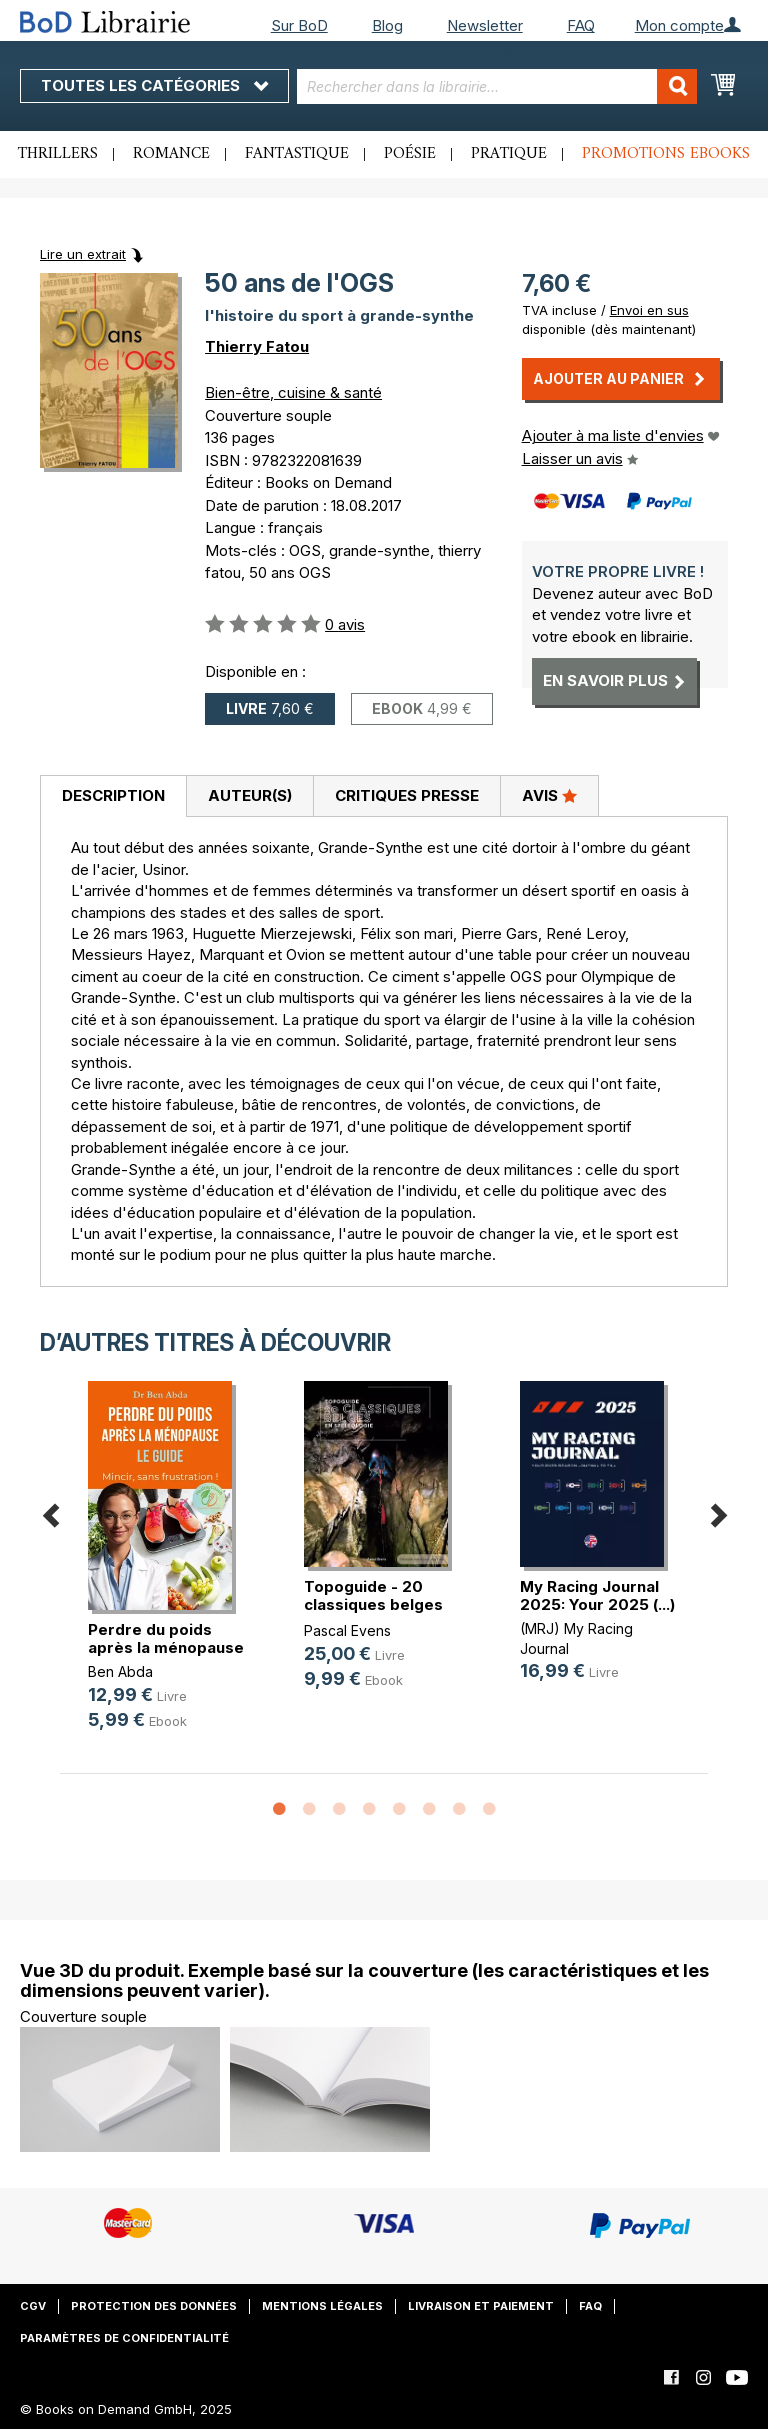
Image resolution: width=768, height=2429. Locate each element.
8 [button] (489, 1810)
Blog (387, 25)
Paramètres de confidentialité (124, 2338)
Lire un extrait (83, 254)
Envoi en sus (649, 310)
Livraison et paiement (481, 2306)
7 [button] (459, 1810)
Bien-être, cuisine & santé (293, 392)
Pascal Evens (347, 1630)
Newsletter (485, 25)
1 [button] (279, 1810)
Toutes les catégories (154, 85)
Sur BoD (299, 25)
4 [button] (369, 1810)
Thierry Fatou (257, 346)
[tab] (113, 797)
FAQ (581, 25)
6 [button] (429, 1810)
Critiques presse (407, 795)
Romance (171, 154)
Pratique (509, 154)
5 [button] (399, 1810)
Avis (549, 795)
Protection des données (154, 2306)
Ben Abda (120, 1671)
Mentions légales (322, 2306)
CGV (33, 2306)
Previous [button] (50, 1511)
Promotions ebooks (666, 154)
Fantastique (297, 154)
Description (113, 795)
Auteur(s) (250, 795)
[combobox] (497, 86)
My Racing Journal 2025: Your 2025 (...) (597, 1595)
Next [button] (718, 1511)
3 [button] (339, 1810)
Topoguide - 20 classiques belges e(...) (373, 1604)
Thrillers (58, 154)
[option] (168, 1572)
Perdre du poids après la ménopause (166, 1638)
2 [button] (309, 1810)
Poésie (410, 154)
